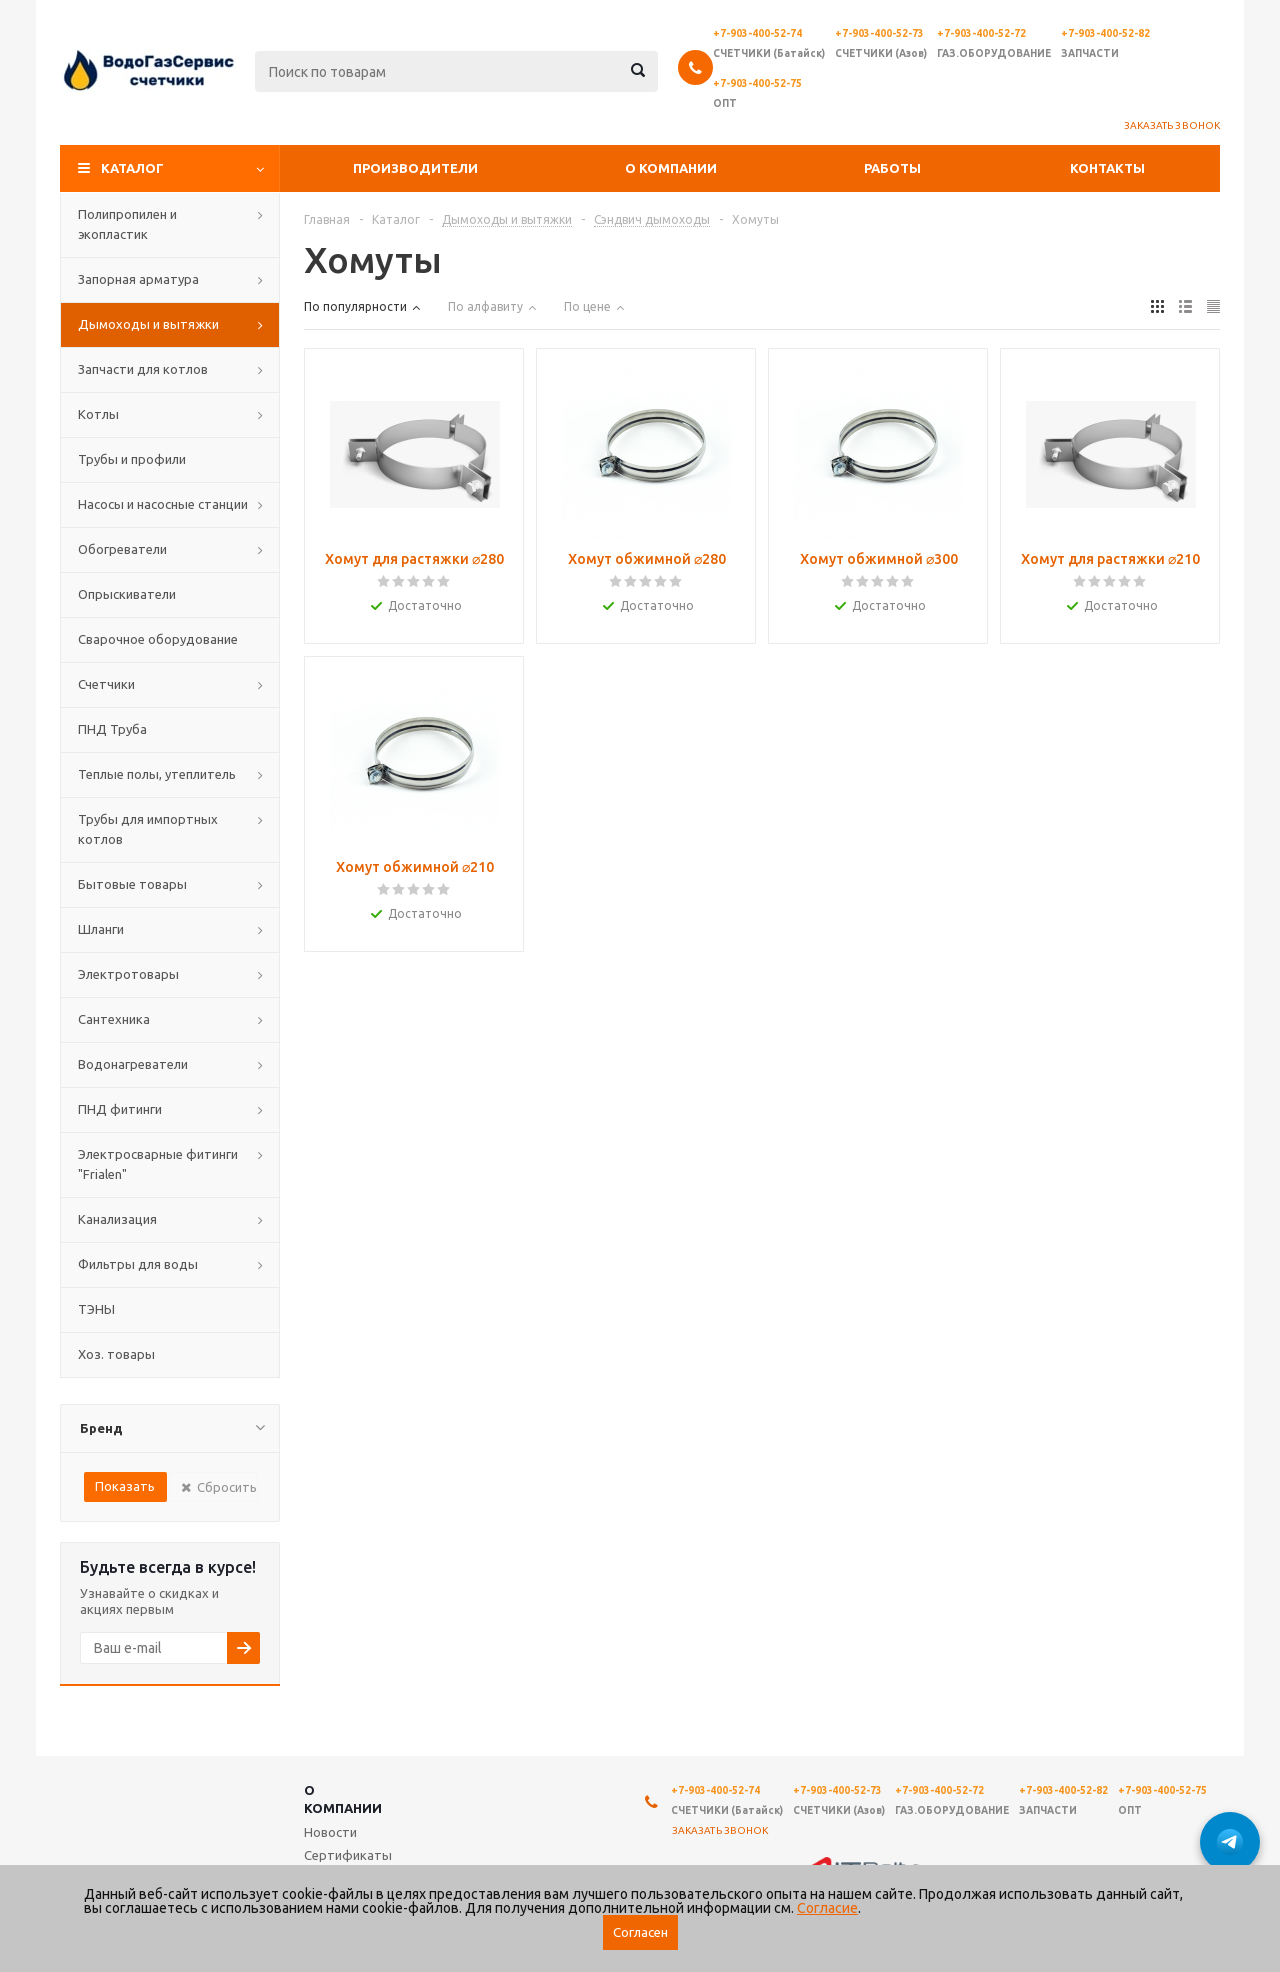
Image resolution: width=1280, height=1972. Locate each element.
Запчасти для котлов (143, 369)
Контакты (1107, 168)
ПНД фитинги (120, 1109)
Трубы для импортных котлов (148, 829)
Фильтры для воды (138, 1264)
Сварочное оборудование (158, 639)
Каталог (132, 168)
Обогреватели (122, 549)
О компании (671, 168)
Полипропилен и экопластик (127, 224)
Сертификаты (348, 1855)
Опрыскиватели (127, 594)
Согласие (827, 1908)
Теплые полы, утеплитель (157, 774)
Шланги (101, 929)
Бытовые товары (132, 884)
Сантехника (114, 1019)
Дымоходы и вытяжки (148, 324)
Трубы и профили (132, 459)
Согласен (640, 1932)
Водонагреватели (133, 1064)
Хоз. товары (116, 1354)
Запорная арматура (138, 279)
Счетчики (106, 684)
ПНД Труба (112, 729)
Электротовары (128, 974)
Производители (415, 168)
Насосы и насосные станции (163, 504)
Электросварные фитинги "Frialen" (158, 1164)
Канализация (117, 1219)
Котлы (98, 414)
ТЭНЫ (96, 1309)
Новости (330, 1832)
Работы (892, 168)
